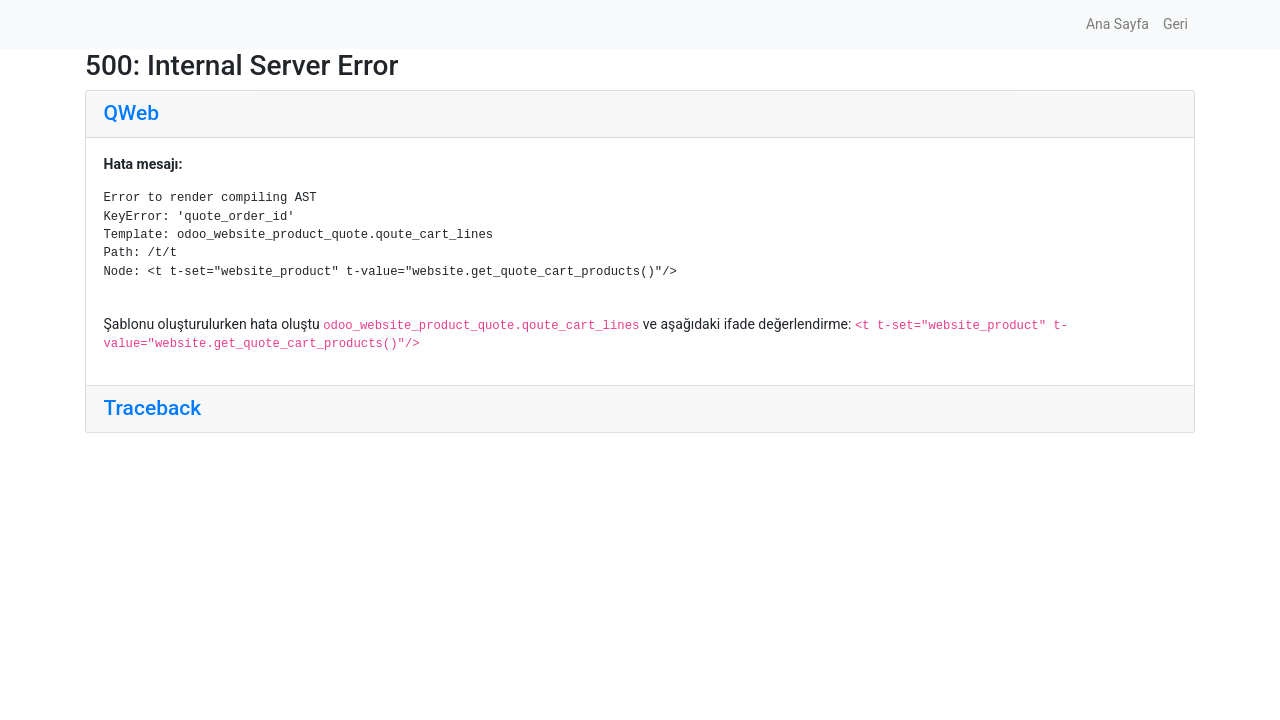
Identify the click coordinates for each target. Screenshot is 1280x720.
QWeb (131, 113)
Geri (1175, 24)
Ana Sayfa (1117, 24)
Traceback (153, 408)
